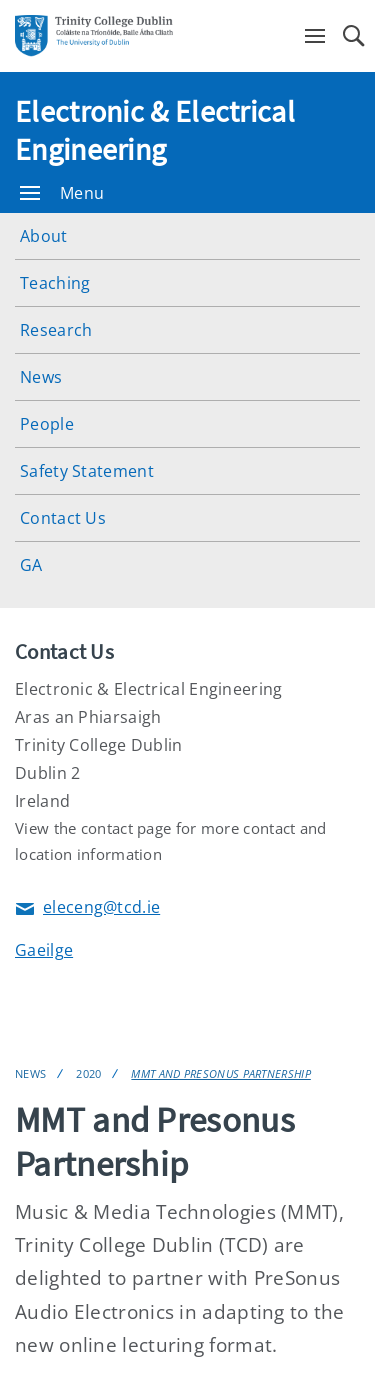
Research (56, 330)
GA (31, 565)
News (41, 377)
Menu (62, 193)
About (44, 236)
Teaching (55, 283)
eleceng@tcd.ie (87, 908)
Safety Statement (87, 471)
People (47, 424)
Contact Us (63, 518)
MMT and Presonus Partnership (220, 1073)
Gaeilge (44, 950)
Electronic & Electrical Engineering (155, 130)
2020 (88, 1073)
